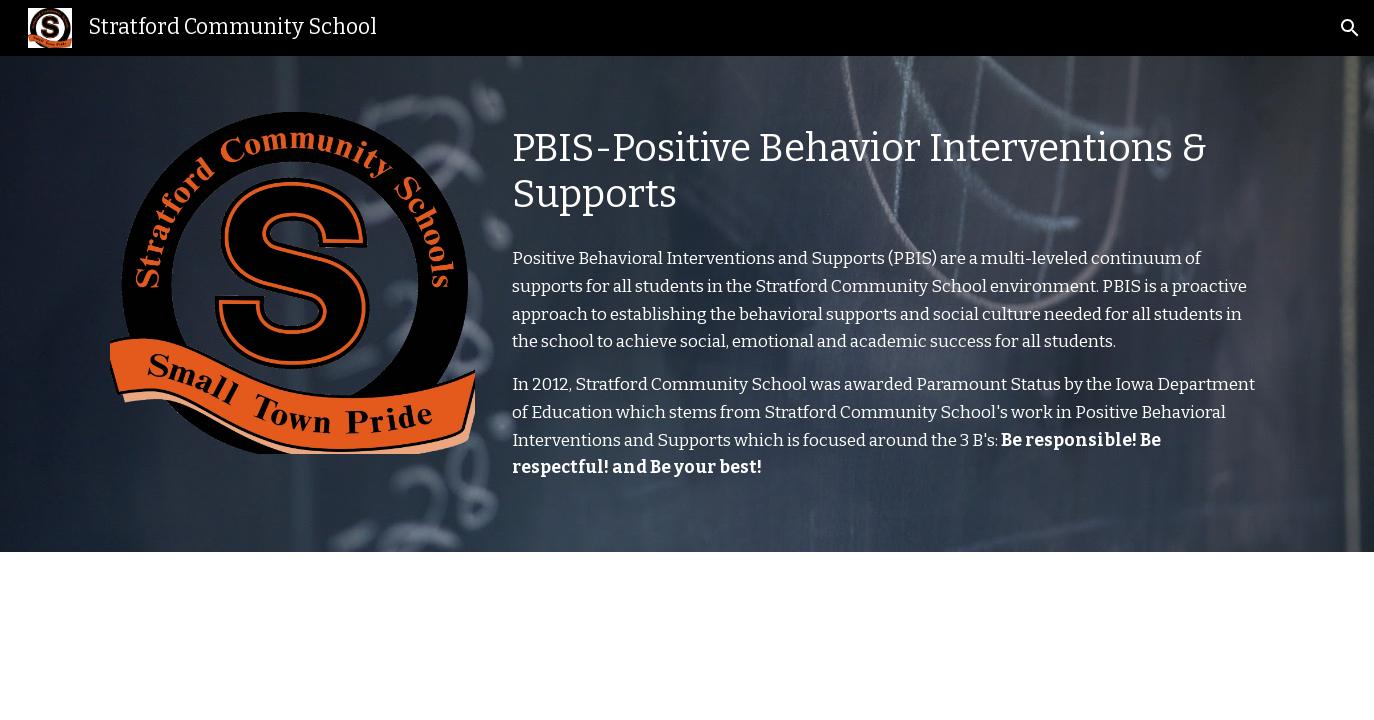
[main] (884, 171)
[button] (1350, 28)
